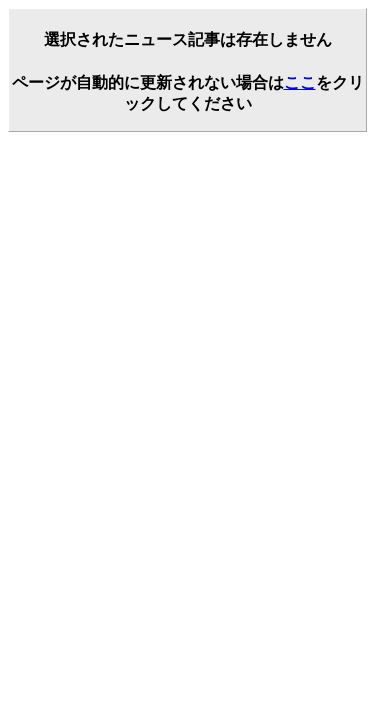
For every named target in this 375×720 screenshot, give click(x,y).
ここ (300, 82)
